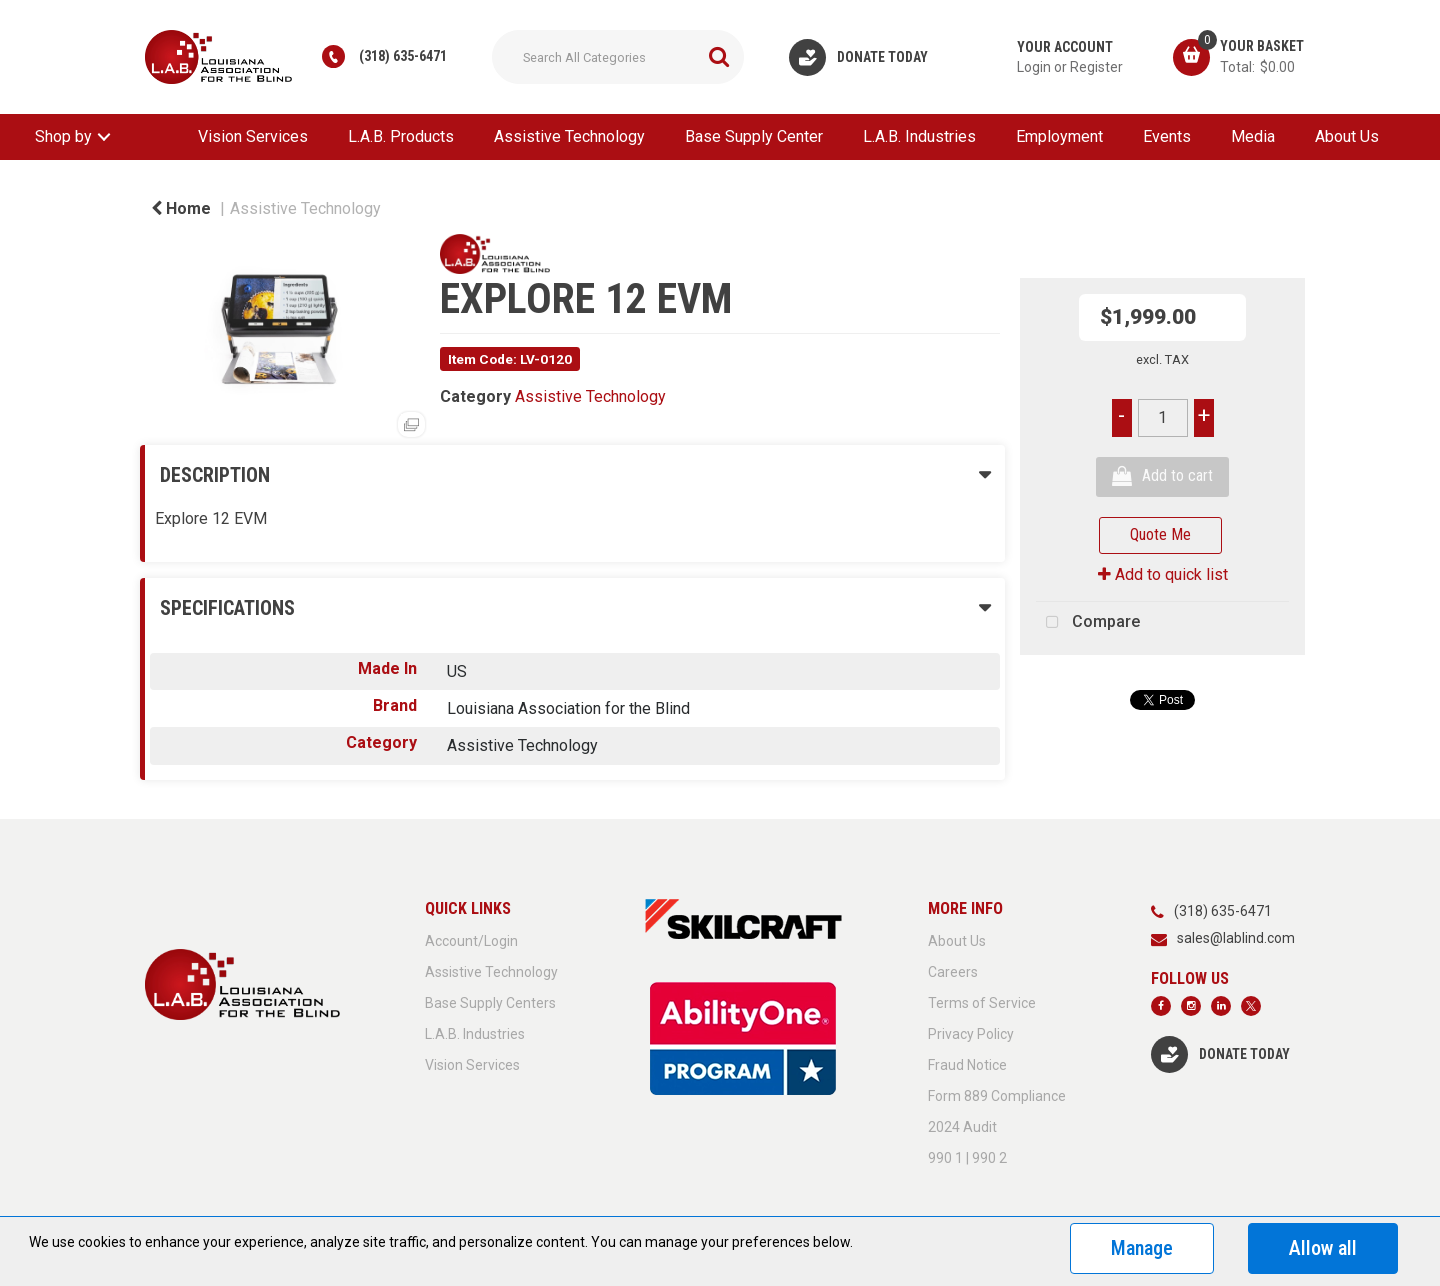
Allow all (1323, 1248)
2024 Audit (962, 1127)
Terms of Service (982, 1003)
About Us (1347, 136)
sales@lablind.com (1236, 938)
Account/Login (471, 941)
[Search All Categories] (618, 57)
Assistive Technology (569, 136)
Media (1253, 136)
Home (181, 208)
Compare (1088, 623)
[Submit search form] (719, 57)
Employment (1059, 136)
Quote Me (1160, 534)
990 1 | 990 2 (967, 1158)
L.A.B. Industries (919, 136)
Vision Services (253, 136)
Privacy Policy (971, 1034)
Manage (1142, 1248)
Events (1167, 136)
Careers (953, 972)
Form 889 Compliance (997, 1096)
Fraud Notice (967, 1065)
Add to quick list (1163, 574)
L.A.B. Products (401, 136)
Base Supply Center (754, 136)
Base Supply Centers (490, 1003)
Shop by (63, 136)
